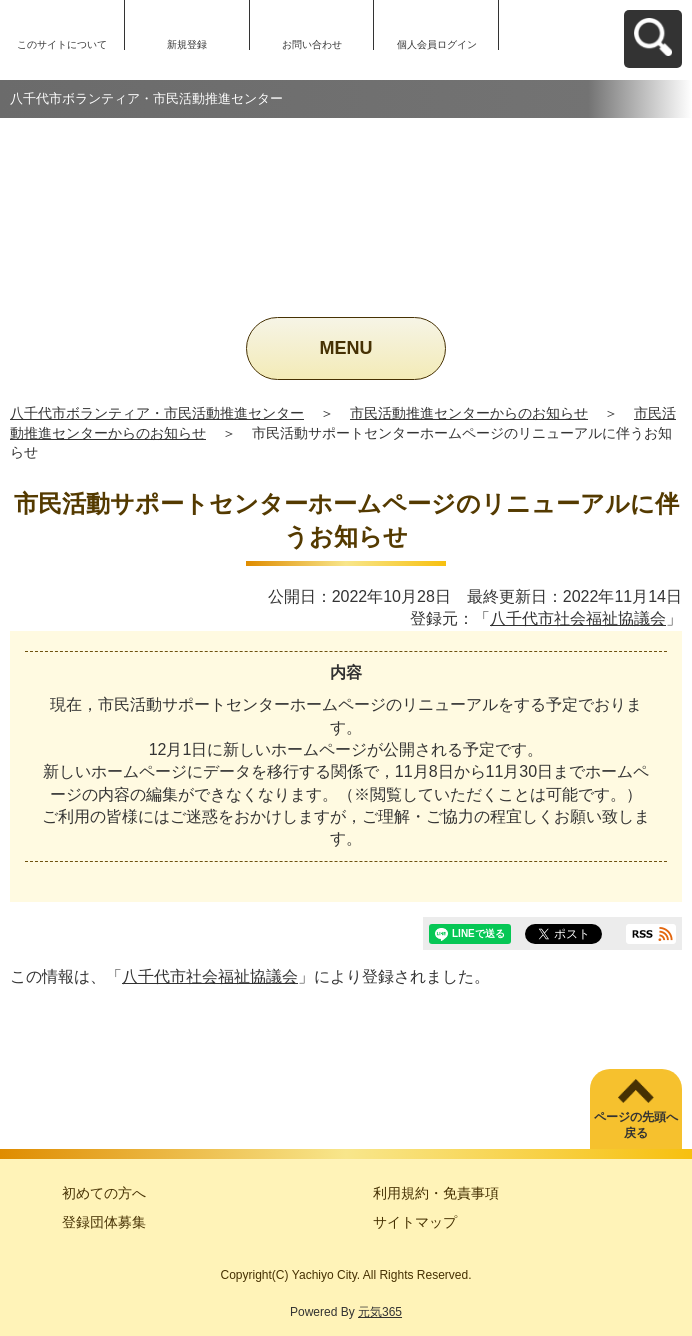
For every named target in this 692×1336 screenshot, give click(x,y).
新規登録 (187, 44)
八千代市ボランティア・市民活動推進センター (157, 413)
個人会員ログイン (437, 44)
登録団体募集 (104, 1222)
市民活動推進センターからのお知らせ (469, 413)
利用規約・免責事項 (436, 1193)
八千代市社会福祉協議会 (578, 618)
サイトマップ (415, 1222)
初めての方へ (104, 1193)
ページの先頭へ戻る (636, 1125)
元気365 (380, 1312)
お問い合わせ (312, 44)
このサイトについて (62, 44)
